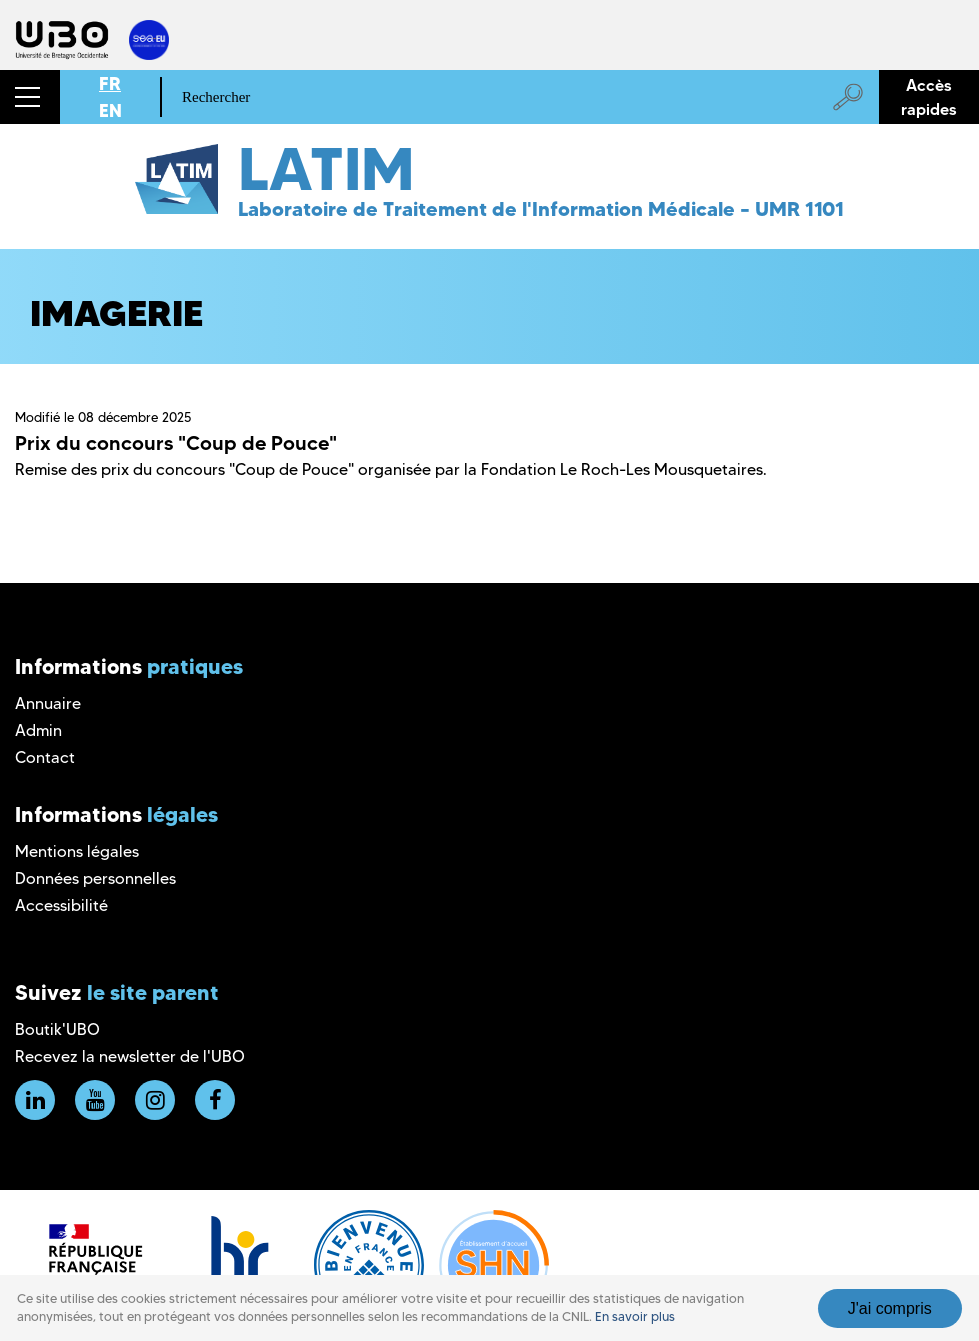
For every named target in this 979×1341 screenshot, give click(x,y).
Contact (45, 757)
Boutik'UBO (57, 1029)
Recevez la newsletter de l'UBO (130, 1056)
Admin (38, 730)
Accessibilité (61, 905)
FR (110, 83)
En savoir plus (635, 1316)
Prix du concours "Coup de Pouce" (176, 443)
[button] (30, 97)
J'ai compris (890, 1308)
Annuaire (48, 703)
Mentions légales (77, 851)
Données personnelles (95, 878)
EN (110, 110)
